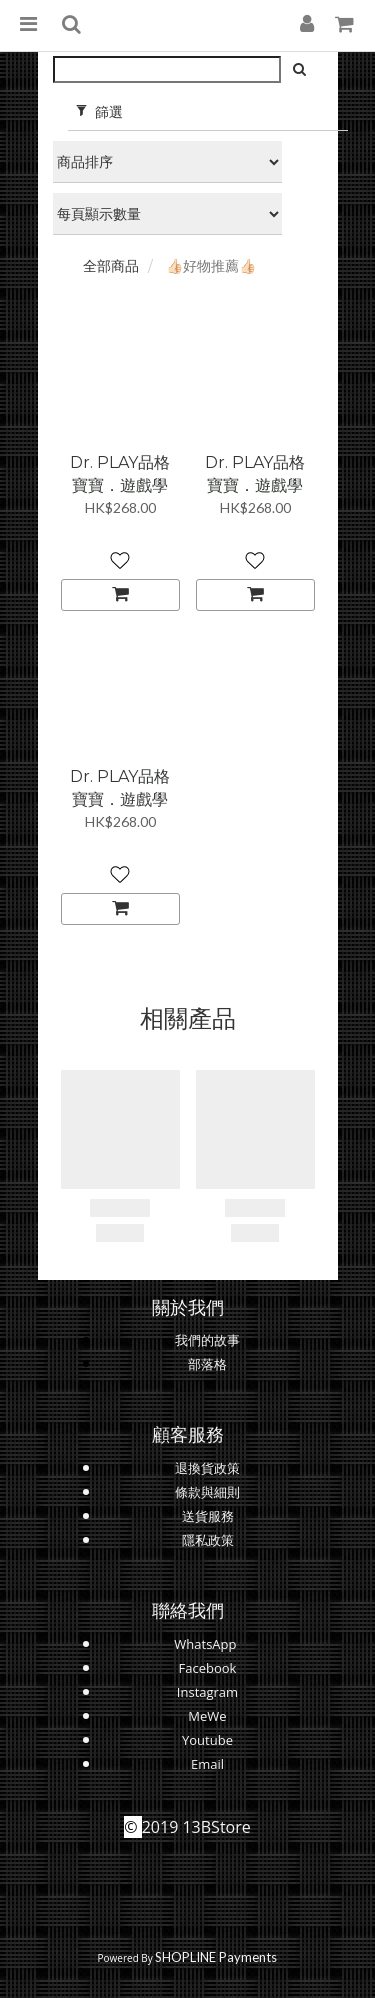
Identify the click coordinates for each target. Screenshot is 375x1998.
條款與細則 (207, 1492)
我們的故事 (207, 1340)
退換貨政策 (207, 1468)
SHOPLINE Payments (216, 1957)
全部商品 (111, 266)
